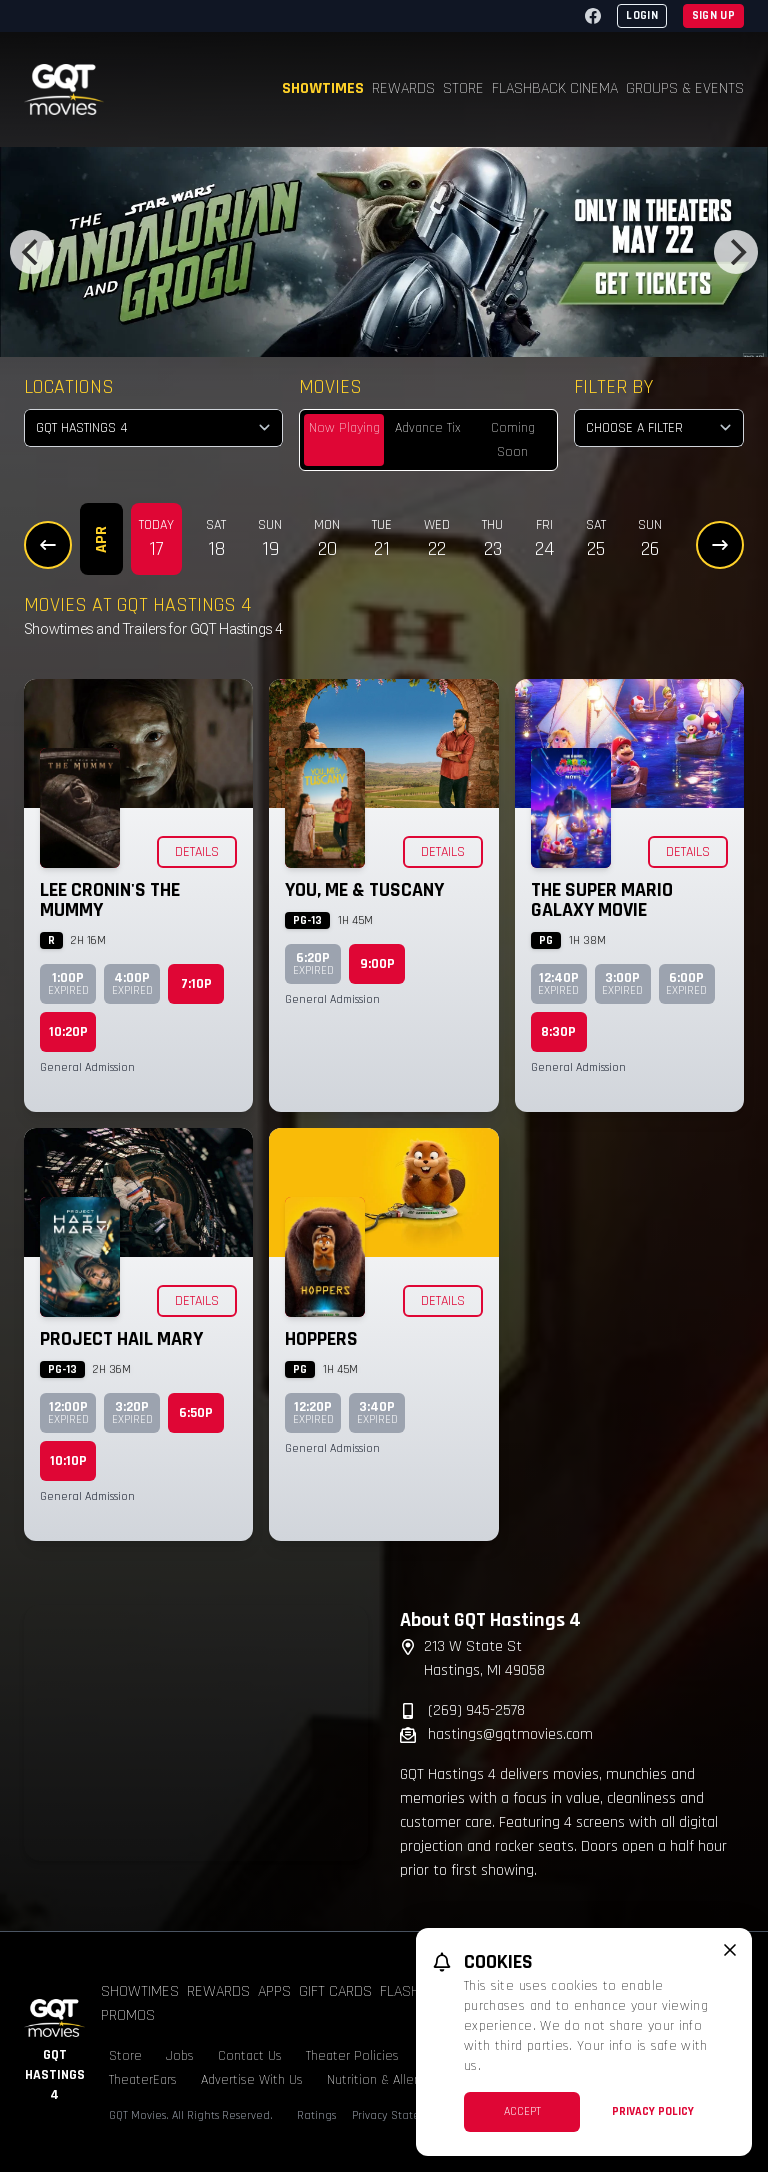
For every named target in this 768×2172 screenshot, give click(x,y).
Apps (274, 1991)
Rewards (403, 88)
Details (197, 852)
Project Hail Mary (121, 1339)
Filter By (613, 387)
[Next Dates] (720, 545)
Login (642, 15)
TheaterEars (143, 2080)
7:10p (196, 984)
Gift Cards (335, 1991)
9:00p (377, 964)
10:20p (68, 1032)
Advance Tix (428, 428)
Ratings (316, 2115)
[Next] (736, 252)
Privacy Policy (653, 2111)
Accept (522, 2111)
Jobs (180, 2056)
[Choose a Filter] (659, 428)
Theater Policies (352, 2056)
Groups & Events (685, 88)
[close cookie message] (730, 1950)
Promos (128, 2015)
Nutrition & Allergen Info (396, 2080)
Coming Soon (513, 440)
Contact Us (250, 2056)
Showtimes (323, 88)
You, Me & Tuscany (364, 890)
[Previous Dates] (48, 545)
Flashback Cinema (555, 88)
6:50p (196, 1413)
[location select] (153, 428)
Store (463, 88)
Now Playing (344, 428)
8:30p (558, 1032)
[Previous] (32, 252)
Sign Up (713, 15)
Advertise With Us (252, 2080)
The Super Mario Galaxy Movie (602, 900)
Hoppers (321, 1339)
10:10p (68, 1461)
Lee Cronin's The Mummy (110, 900)
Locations (69, 387)
